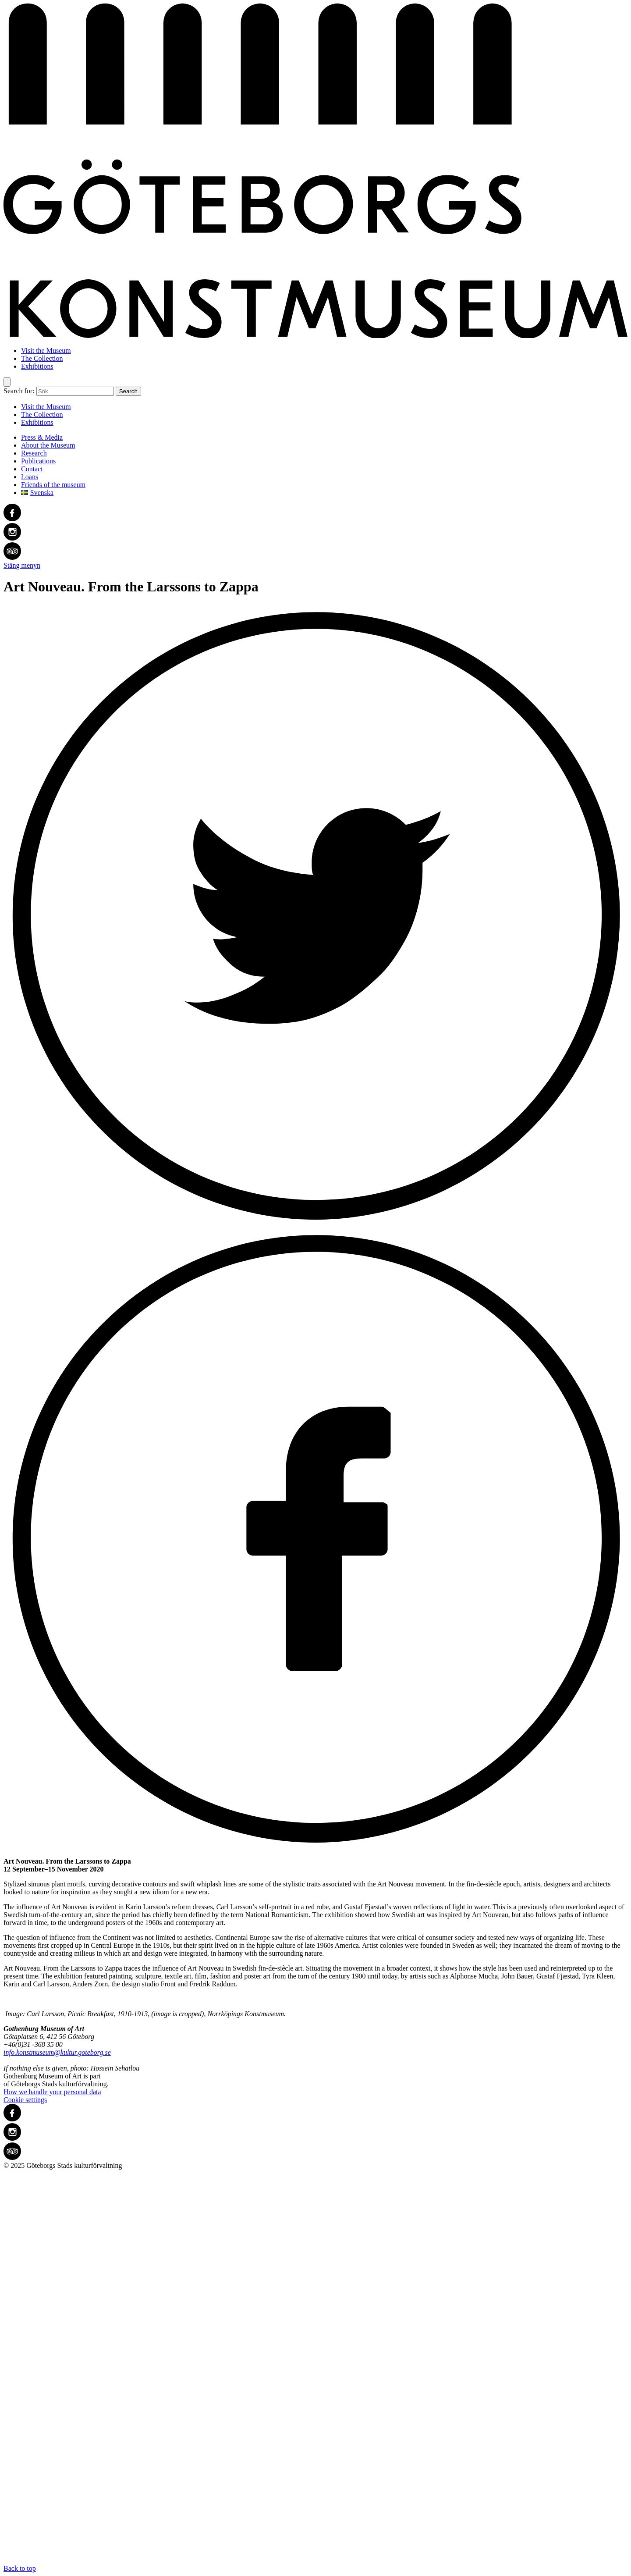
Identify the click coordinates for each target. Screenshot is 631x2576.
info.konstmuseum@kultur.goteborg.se (57, 2052)
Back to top (315, 2371)
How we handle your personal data (52, 2092)
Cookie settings (25, 2099)
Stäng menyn (22, 565)
